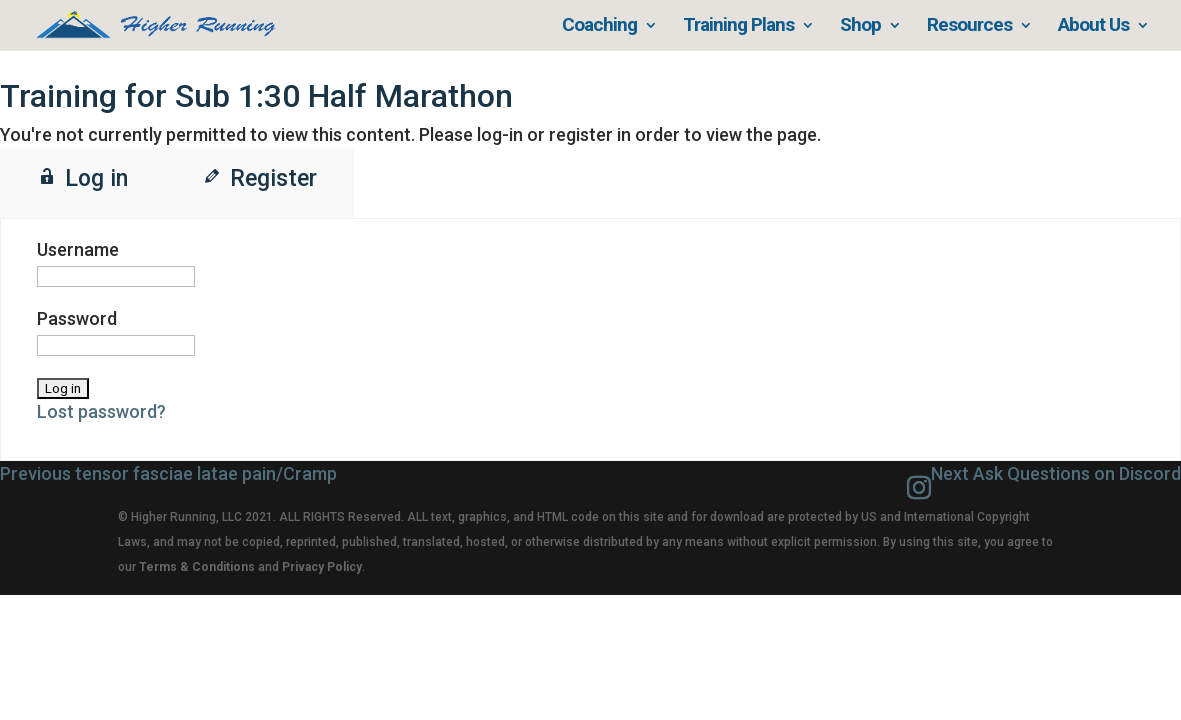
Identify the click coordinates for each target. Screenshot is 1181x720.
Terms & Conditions (197, 567)
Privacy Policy (322, 567)
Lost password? (101, 411)
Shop (860, 27)
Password (77, 318)
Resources (969, 27)
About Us (1093, 27)
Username (78, 249)
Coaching (599, 27)
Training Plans (738, 27)
